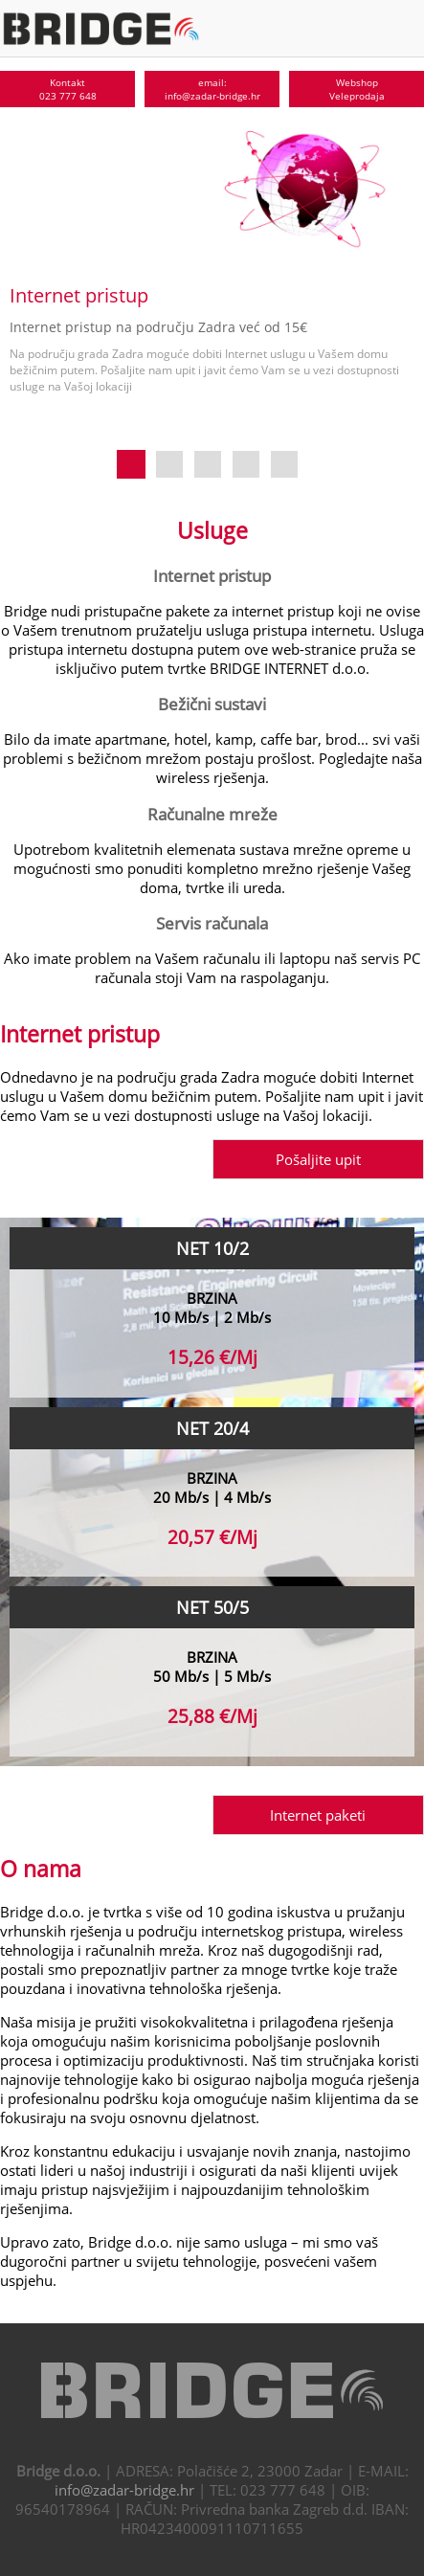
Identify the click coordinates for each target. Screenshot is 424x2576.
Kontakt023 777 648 (68, 89)
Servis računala (212, 922)
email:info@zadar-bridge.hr (212, 89)
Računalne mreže (212, 813)
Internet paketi (318, 1815)
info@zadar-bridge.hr (124, 2489)
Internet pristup (212, 575)
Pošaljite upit (318, 1159)
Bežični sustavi (212, 703)
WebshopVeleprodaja (357, 89)
